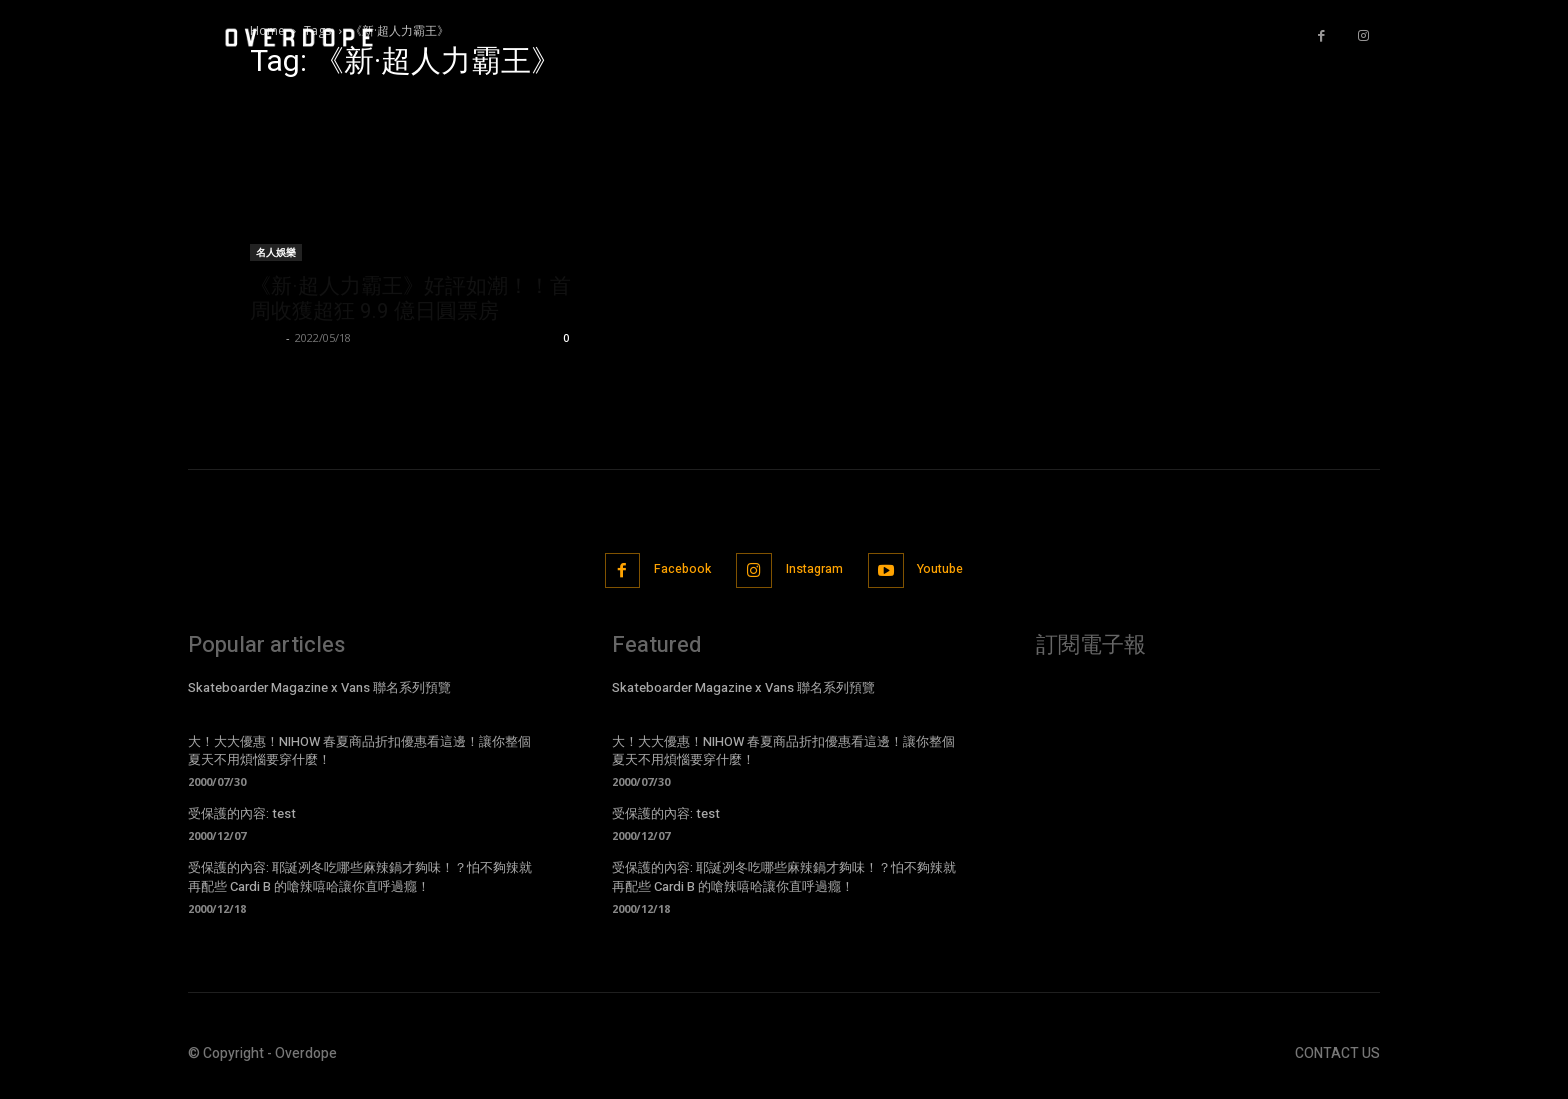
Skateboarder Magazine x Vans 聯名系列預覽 (319, 689)
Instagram (817, 571)
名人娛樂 (276, 252)
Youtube (956, 571)
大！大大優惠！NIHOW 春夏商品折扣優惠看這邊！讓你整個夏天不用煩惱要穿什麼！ (359, 752)
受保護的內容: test (242, 816)
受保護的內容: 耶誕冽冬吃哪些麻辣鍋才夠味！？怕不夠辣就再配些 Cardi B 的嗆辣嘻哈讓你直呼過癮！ (360, 879)
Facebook (672, 571)
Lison (265, 337)
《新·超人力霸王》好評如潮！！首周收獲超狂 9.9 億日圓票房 (410, 298)
